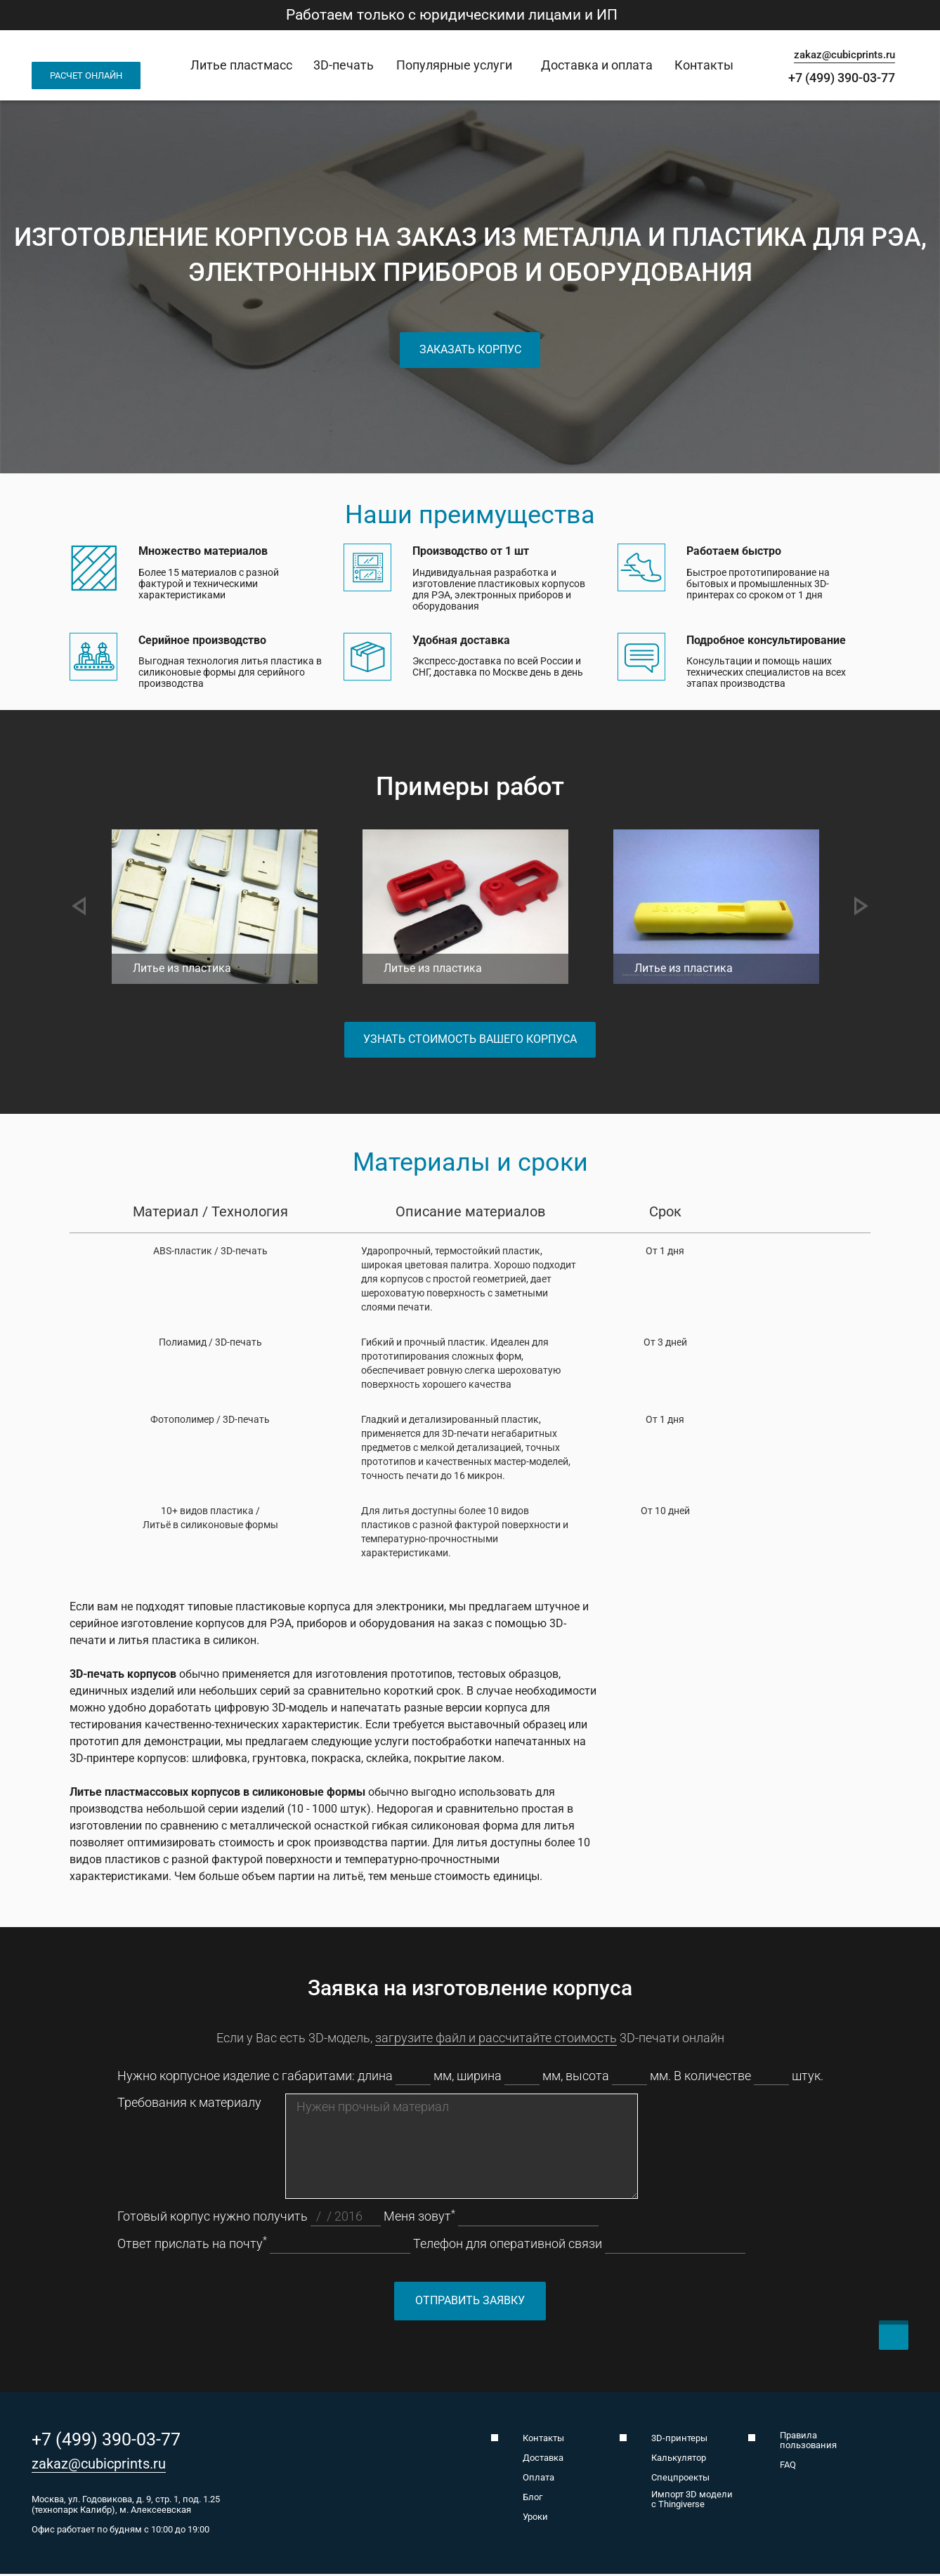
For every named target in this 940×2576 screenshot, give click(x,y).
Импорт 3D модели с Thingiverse (692, 2501)
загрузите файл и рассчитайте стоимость (496, 2040)
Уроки (535, 2519)
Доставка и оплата (597, 65)
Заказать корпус (470, 349)
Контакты (703, 65)
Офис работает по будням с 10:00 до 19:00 (120, 2532)
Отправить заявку (470, 2302)
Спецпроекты (680, 2480)
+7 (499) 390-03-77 (841, 77)
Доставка (543, 2460)
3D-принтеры (679, 2440)
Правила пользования (808, 2442)
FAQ (788, 2467)
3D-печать (343, 65)
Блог (532, 2499)
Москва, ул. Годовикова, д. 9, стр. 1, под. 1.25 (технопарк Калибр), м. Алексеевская (126, 2506)
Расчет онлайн (86, 75)
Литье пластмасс (241, 65)
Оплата (538, 2480)
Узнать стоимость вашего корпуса (470, 1040)
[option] (230, 911)
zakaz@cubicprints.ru (844, 54)
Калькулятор (678, 2460)
